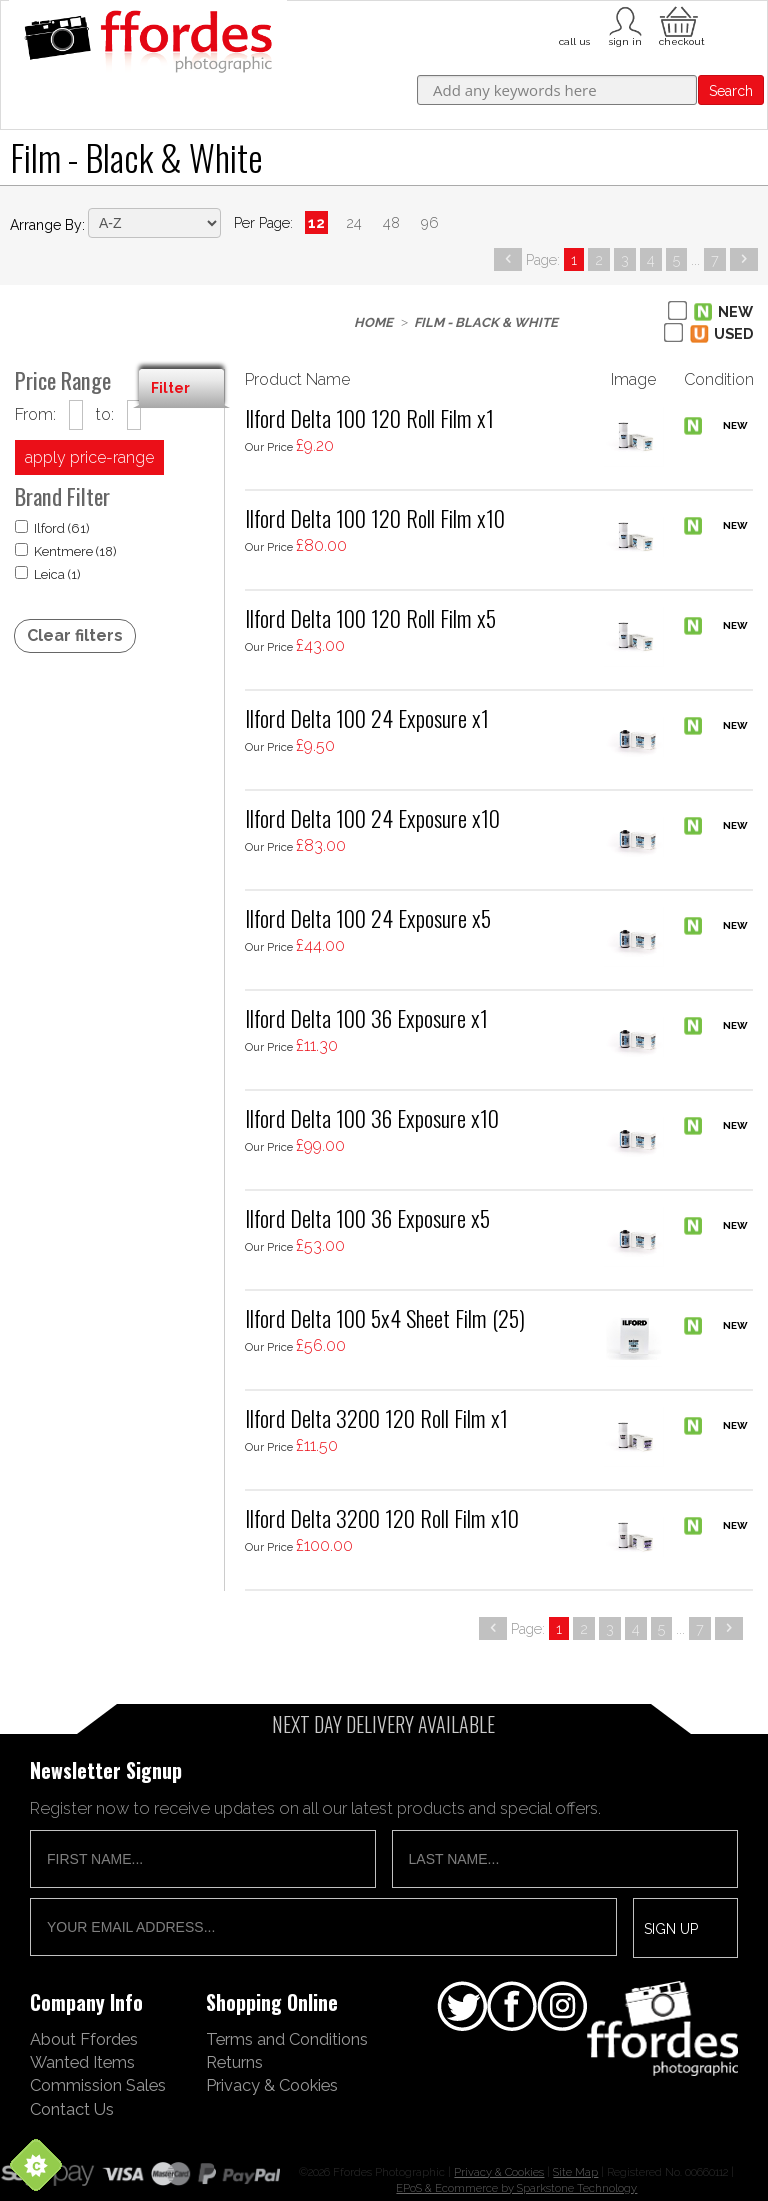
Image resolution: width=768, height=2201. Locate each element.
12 (316, 222)
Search (731, 91)
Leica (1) (48, 574)
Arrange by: (47, 225)
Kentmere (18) (66, 551)
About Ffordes (84, 2039)
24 (354, 222)
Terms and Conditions (287, 2039)
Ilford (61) (52, 528)
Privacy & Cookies (272, 2085)
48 (391, 222)
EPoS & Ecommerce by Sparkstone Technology (516, 2188)
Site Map (575, 2172)
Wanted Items (82, 2062)
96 (430, 222)
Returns (234, 2062)
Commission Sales (98, 2085)
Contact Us (72, 2109)
